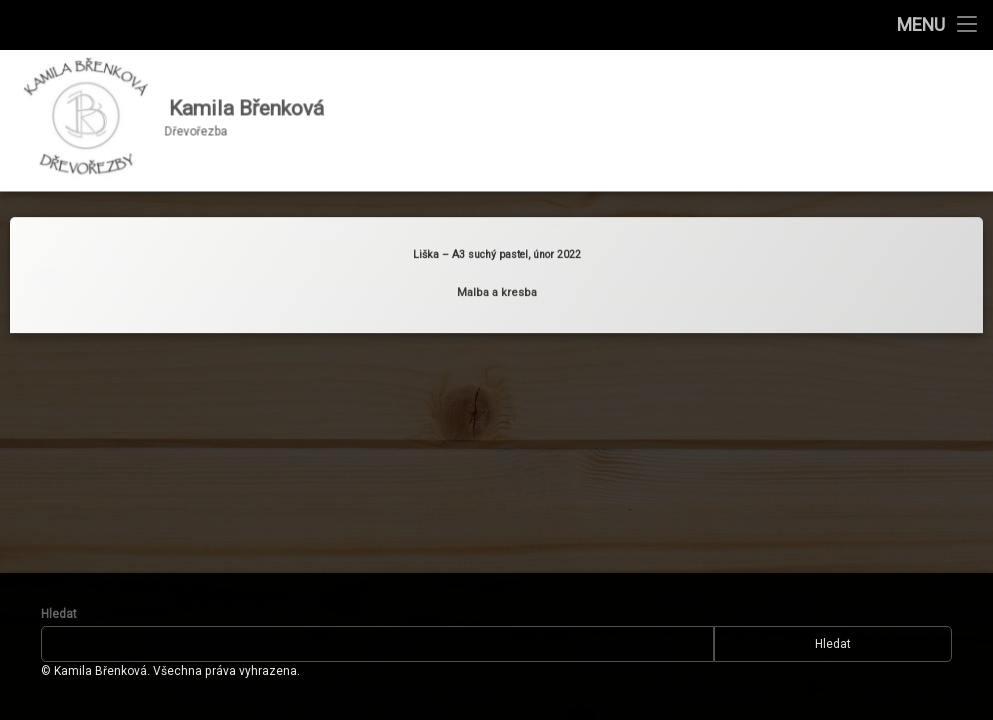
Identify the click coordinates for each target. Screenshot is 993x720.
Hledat (59, 614)
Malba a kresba (497, 287)
